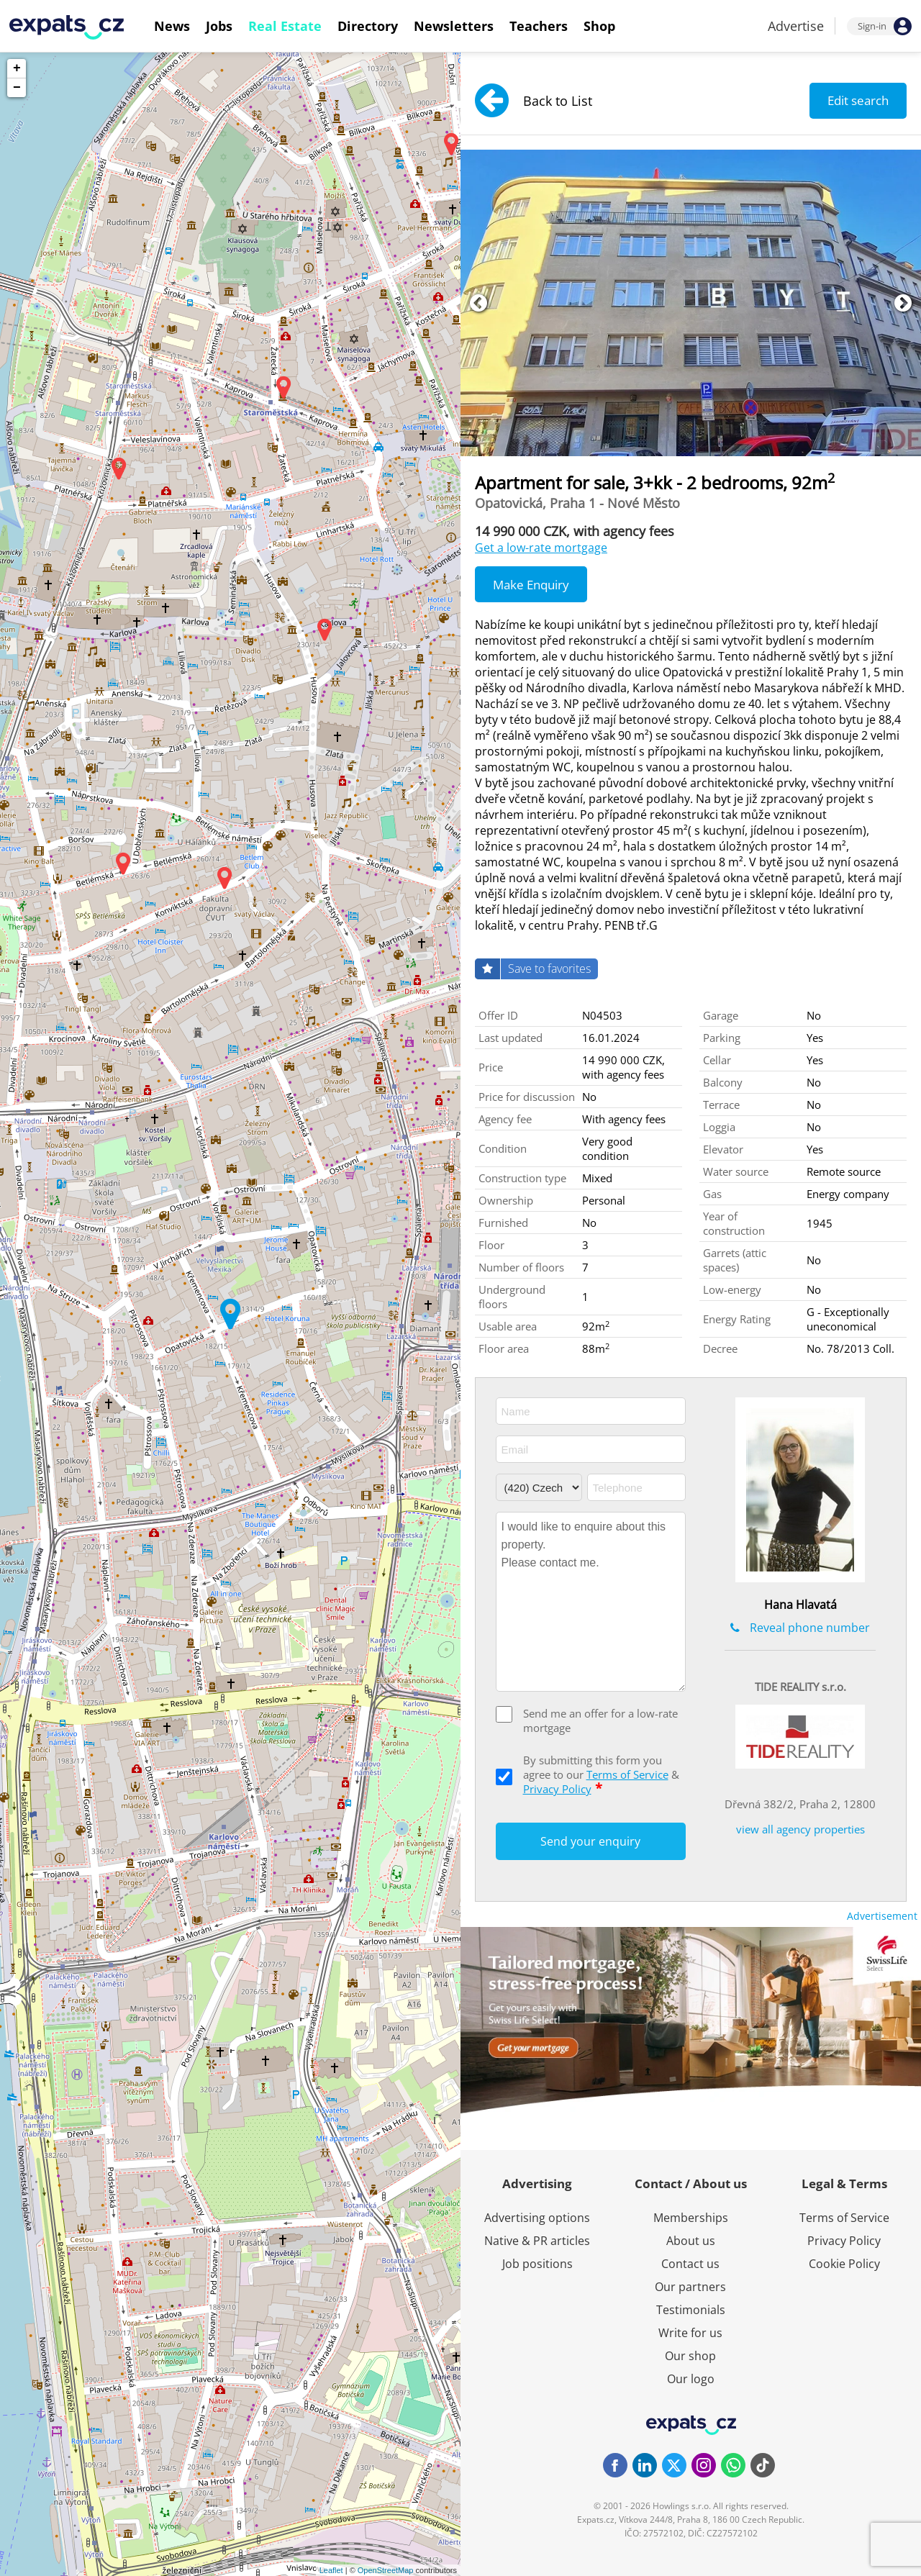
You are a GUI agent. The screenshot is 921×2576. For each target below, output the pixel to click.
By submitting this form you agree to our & (601, 1774)
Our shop (690, 2356)
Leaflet (331, 2570)
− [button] (17, 87)
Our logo (690, 2379)
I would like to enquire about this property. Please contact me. (591, 1602)
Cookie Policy (844, 2264)
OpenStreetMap (386, 2570)
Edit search (858, 100)
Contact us (690, 2264)
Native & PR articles (537, 2241)
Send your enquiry (590, 1841)
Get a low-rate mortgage (541, 547)
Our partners (690, 2287)
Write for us (690, 2333)
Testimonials (690, 2310)
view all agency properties (800, 1829)
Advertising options (537, 2218)
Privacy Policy (557, 1789)
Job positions (537, 2264)
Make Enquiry (531, 584)
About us (690, 2241)
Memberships (690, 2218)
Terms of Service (627, 1774)
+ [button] (17, 68)
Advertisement (882, 1916)
